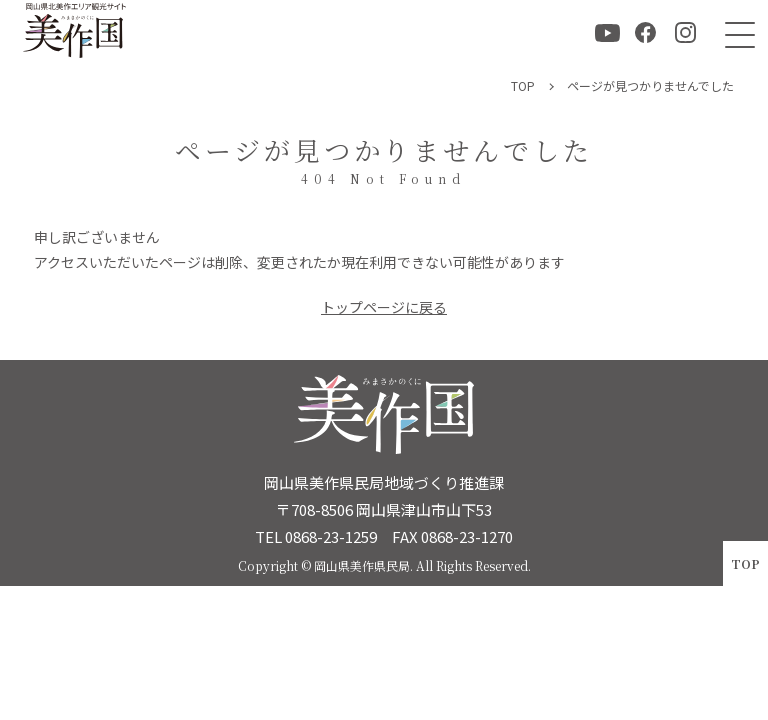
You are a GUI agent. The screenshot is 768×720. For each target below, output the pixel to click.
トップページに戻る (384, 307)
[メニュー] (735, 32)
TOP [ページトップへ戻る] (745, 563)
